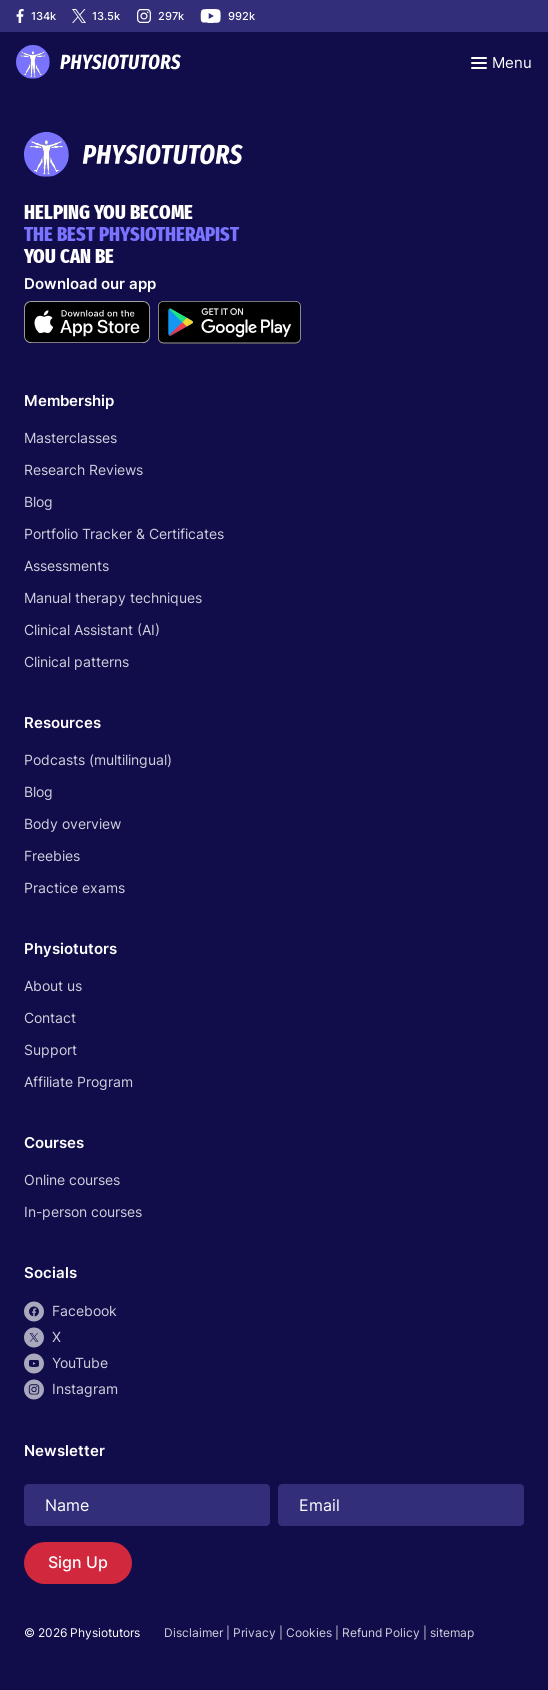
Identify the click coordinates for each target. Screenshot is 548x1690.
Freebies (52, 855)
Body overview (72, 823)
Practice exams (74, 887)
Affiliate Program (78, 1081)
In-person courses (83, 1211)
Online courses (72, 1179)
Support (50, 1049)
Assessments (66, 565)
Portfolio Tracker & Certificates (124, 533)
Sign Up (78, 1562)
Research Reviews (83, 469)
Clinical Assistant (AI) (92, 629)
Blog (38, 501)
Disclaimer (193, 1632)
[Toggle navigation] (501, 62)
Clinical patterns (76, 661)
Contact (50, 1017)
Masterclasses (70, 437)
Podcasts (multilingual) (98, 759)
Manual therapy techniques (113, 597)
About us (53, 985)
